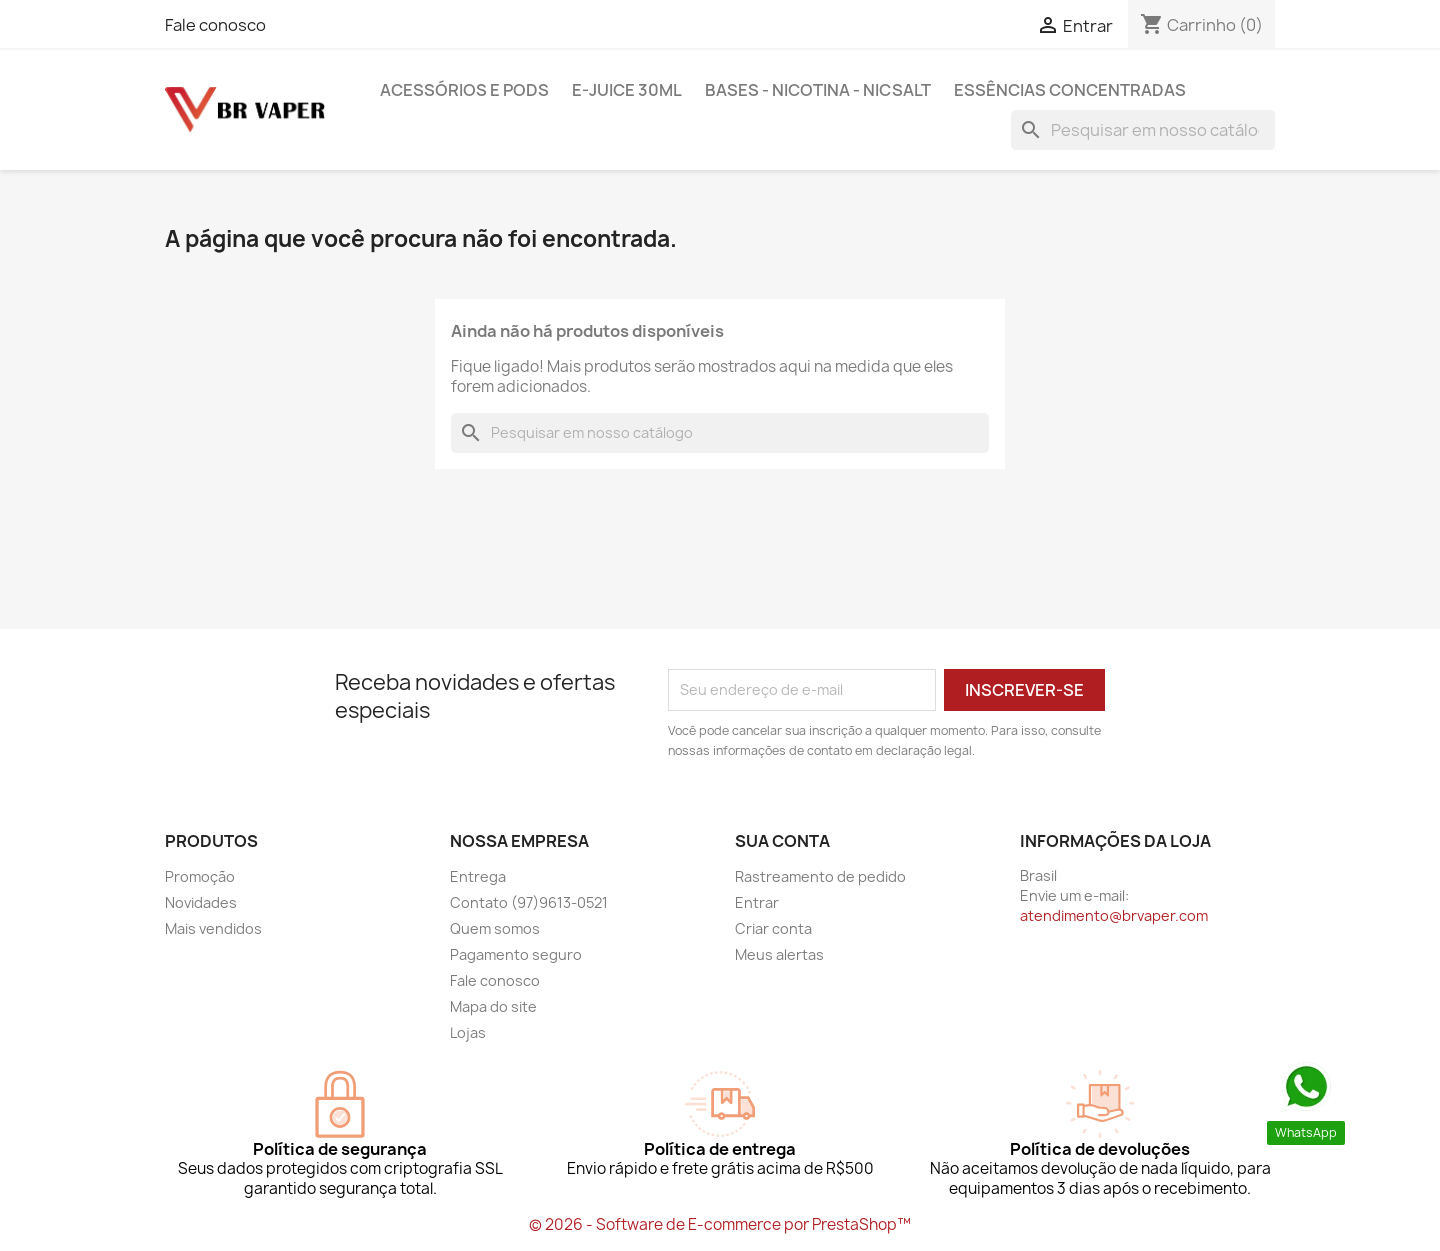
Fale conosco (215, 25)
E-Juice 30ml (627, 90)
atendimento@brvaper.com (1114, 915)
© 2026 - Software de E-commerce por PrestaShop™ (720, 1224)
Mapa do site (493, 1006)
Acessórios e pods (464, 90)
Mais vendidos (213, 928)
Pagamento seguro (516, 954)
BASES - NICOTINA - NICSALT (818, 90)
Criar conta (773, 928)
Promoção (200, 876)
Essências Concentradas (1070, 90)
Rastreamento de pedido (820, 876)
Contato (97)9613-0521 (529, 902)
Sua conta (782, 841)
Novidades (201, 902)
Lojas (468, 1032)
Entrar (757, 902)
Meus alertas (779, 954)
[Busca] (1143, 130)
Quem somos (495, 928)
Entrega (478, 876)
